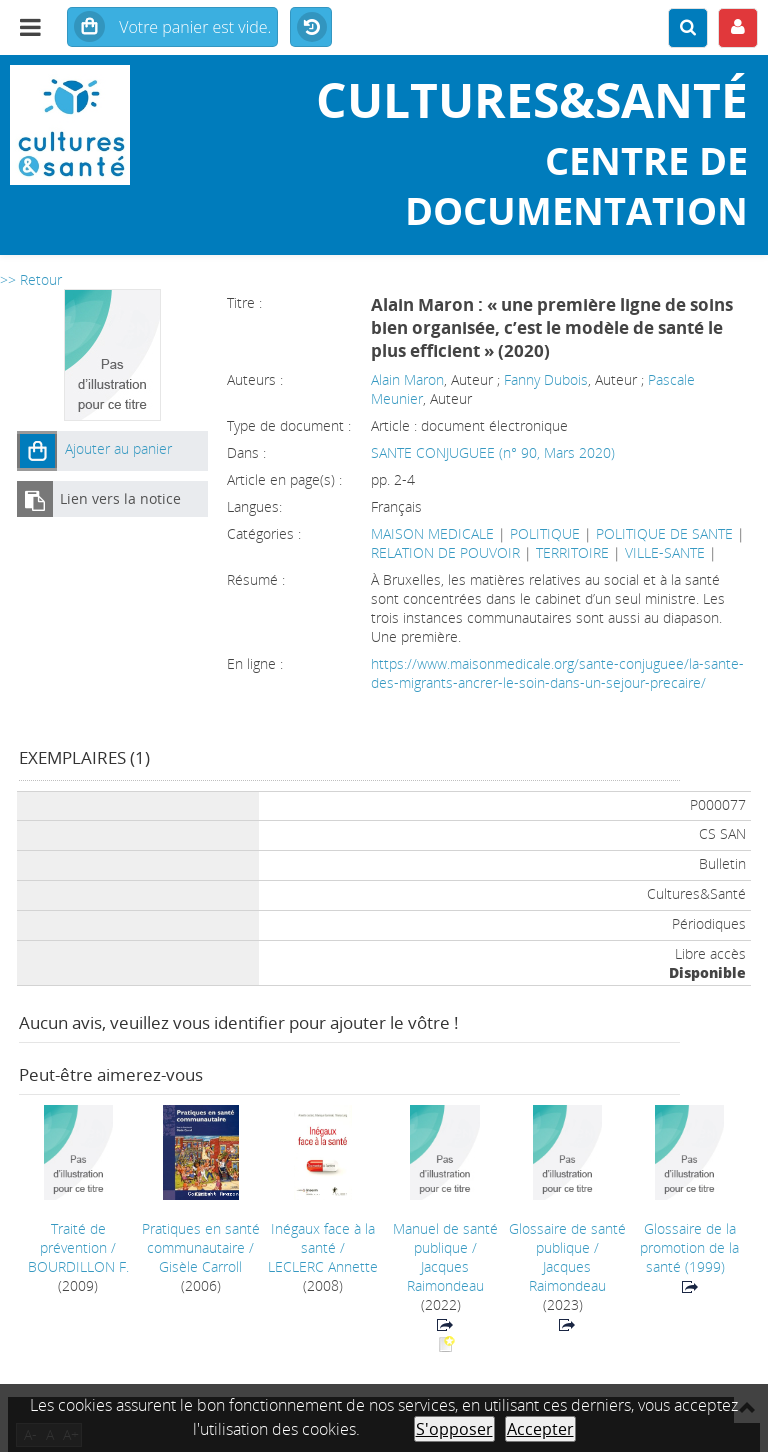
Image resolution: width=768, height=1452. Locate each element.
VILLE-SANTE (665, 552)
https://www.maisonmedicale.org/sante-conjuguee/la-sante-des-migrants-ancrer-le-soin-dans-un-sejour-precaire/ (557, 673)
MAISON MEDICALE (432, 533)
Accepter (540, 1429)
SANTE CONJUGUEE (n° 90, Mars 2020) (493, 452)
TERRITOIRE (572, 552)
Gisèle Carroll (200, 1266)
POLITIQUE (545, 533)
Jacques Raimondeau (445, 1276)
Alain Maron (407, 379)
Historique (311, 28)
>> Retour (31, 279)
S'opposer (454, 1429)
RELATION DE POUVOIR (445, 552)
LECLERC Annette (323, 1266)
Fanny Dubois (546, 379)
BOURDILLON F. (78, 1266)
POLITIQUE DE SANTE (664, 533)
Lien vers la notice (120, 498)
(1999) (689, 1247)
